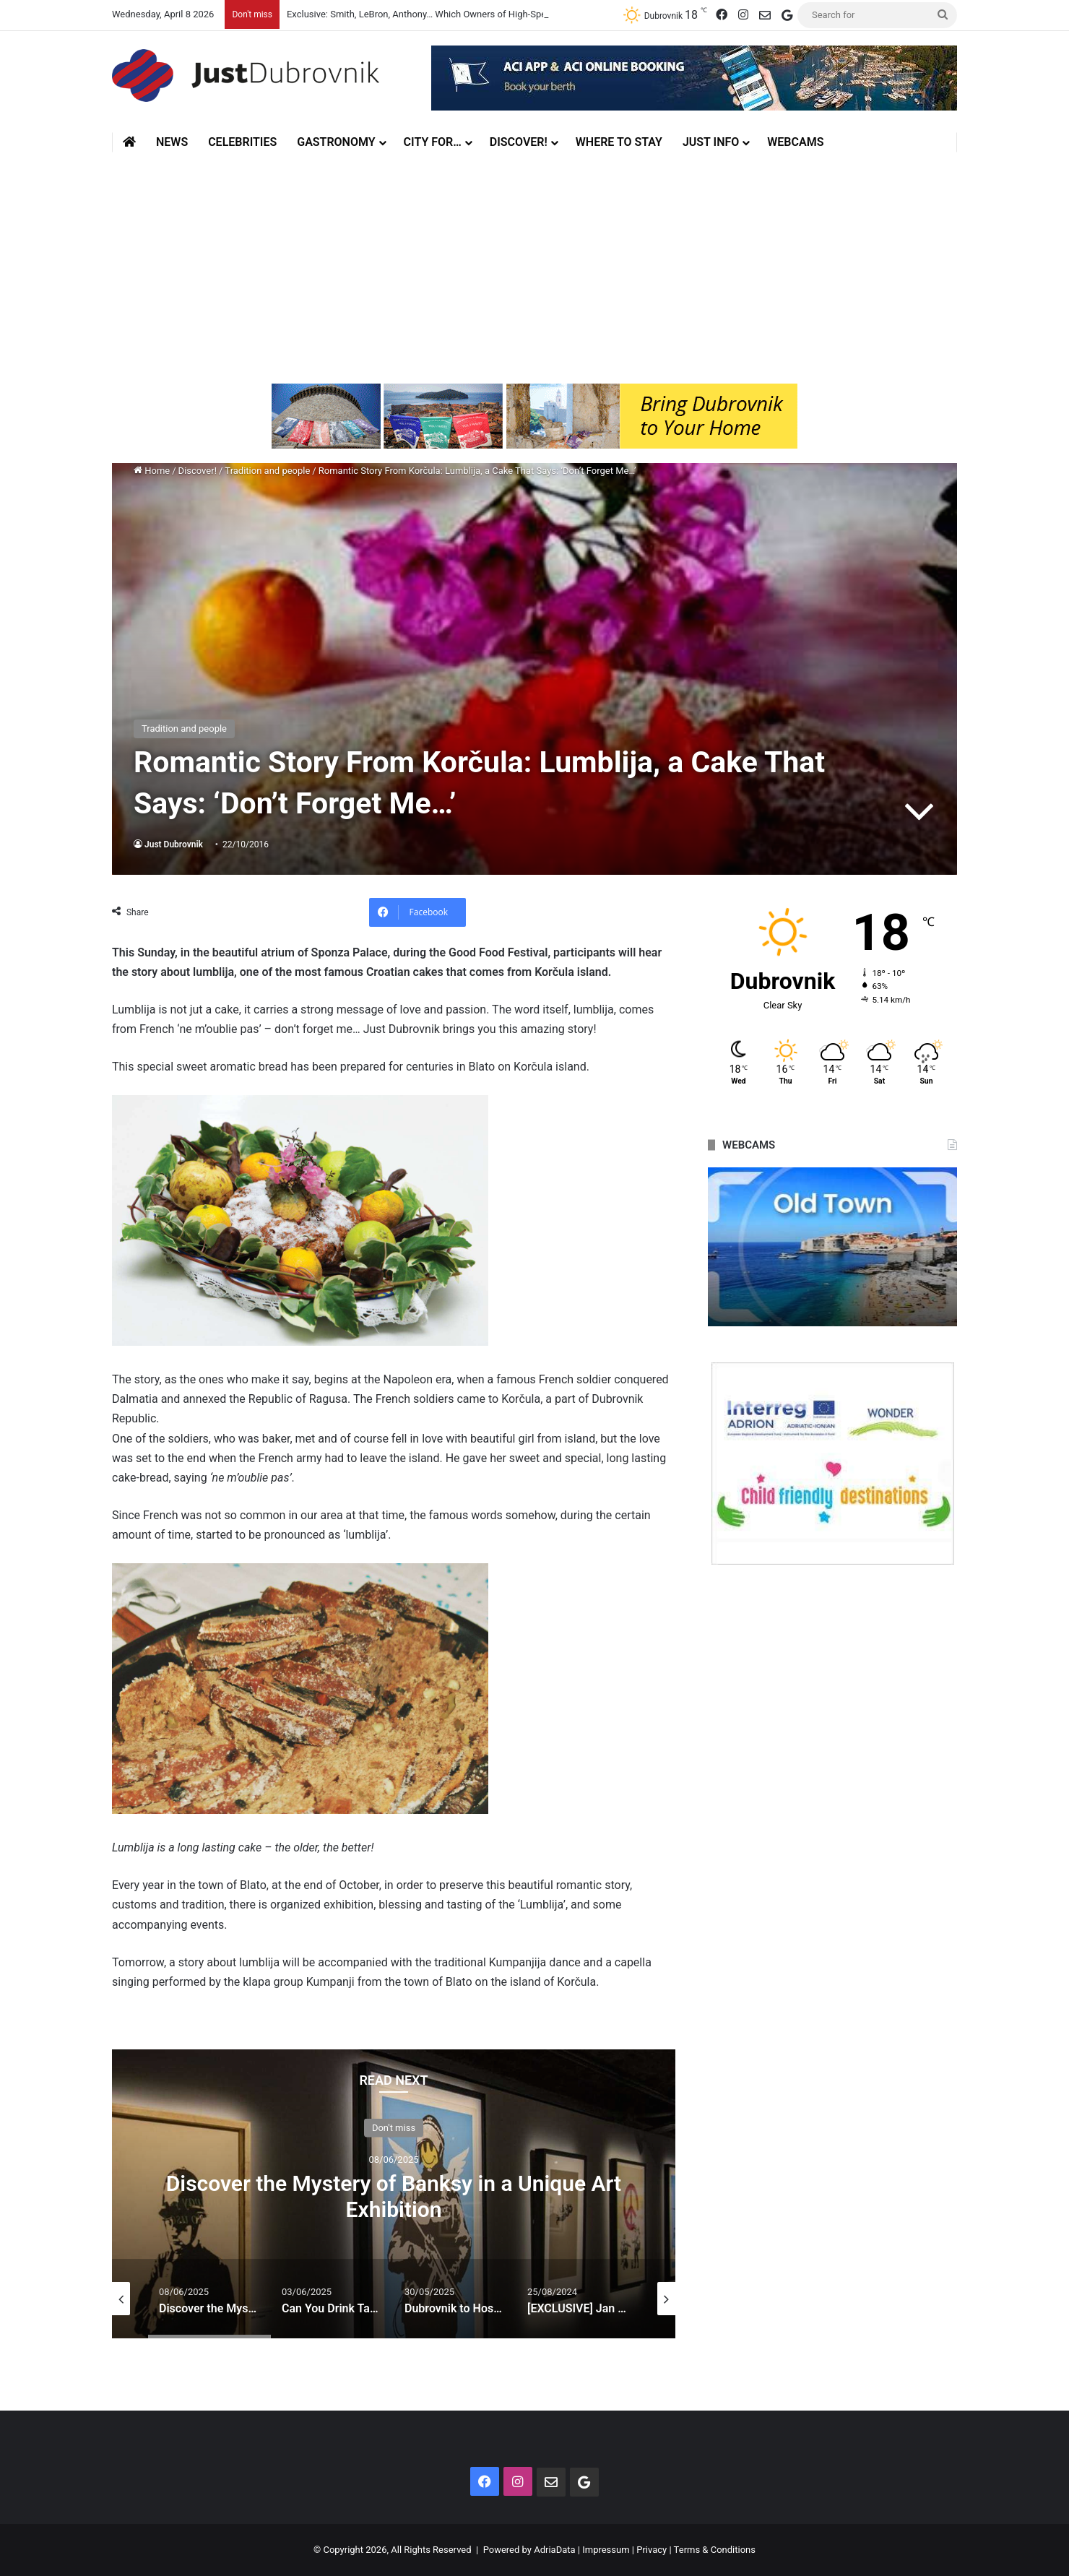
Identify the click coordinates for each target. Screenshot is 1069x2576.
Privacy (651, 2549)
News (172, 142)
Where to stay (619, 142)
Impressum (605, 2549)
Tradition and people (267, 470)
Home (152, 470)
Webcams (795, 142)
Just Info (711, 142)
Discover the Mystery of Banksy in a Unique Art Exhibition (393, 2195)
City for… (433, 142)
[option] (393, 2193)
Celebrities (242, 142)
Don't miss (393, 2127)
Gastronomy (336, 142)
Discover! (519, 142)
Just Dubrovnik (173, 844)
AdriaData (554, 2549)
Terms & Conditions (715, 2549)
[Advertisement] (534, 268)
